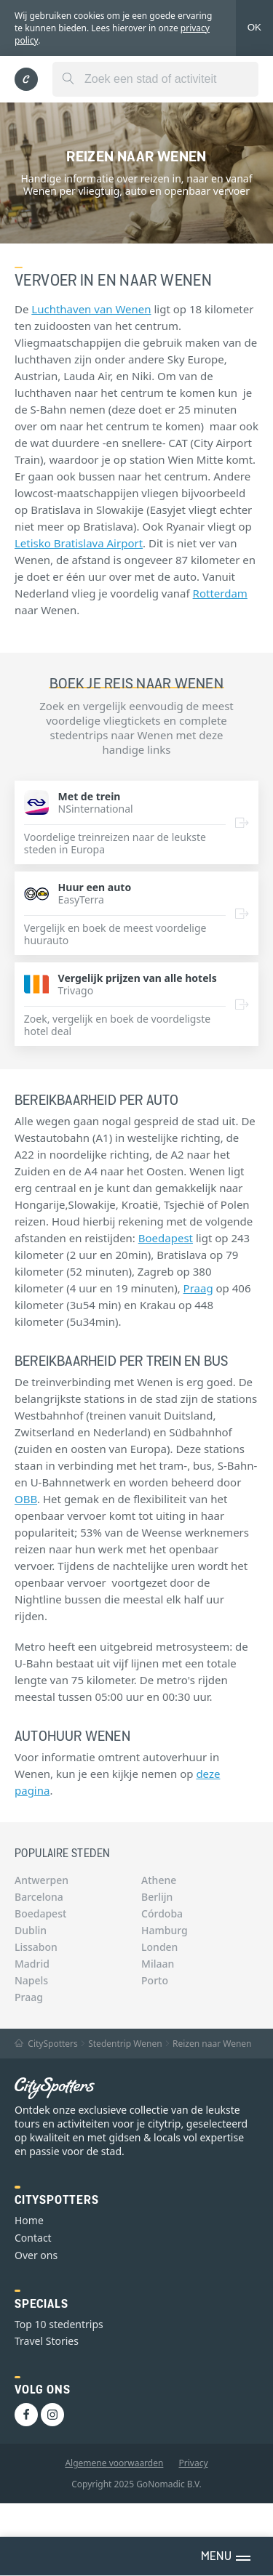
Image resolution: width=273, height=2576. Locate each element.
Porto (154, 1980)
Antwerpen (41, 1880)
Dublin (31, 1930)
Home (29, 2220)
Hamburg (164, 1930)
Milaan (157, 1964)
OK (254, 27)
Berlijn (157, 1897)
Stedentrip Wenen (125, 2043)
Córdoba (162, 1913)
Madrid (32, 1964)
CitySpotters (46, 2043)
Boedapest (165, 1238)
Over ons (36, 2255)
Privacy (193, 2463)
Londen (159, 1947)
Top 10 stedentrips (59, 2324)
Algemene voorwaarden (114, 2463)
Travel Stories (47, 2341)
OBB (26, 1499)
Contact (33, 2238)
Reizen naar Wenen (212, 2043)
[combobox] (155, 79)
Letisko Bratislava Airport (79, 543)
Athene (158, 1880)
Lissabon (36, 1947)
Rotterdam (220, 593)
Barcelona (39, 1897)
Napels (31, 1980)
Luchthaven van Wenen (91, 309)
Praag (198, 1288)
